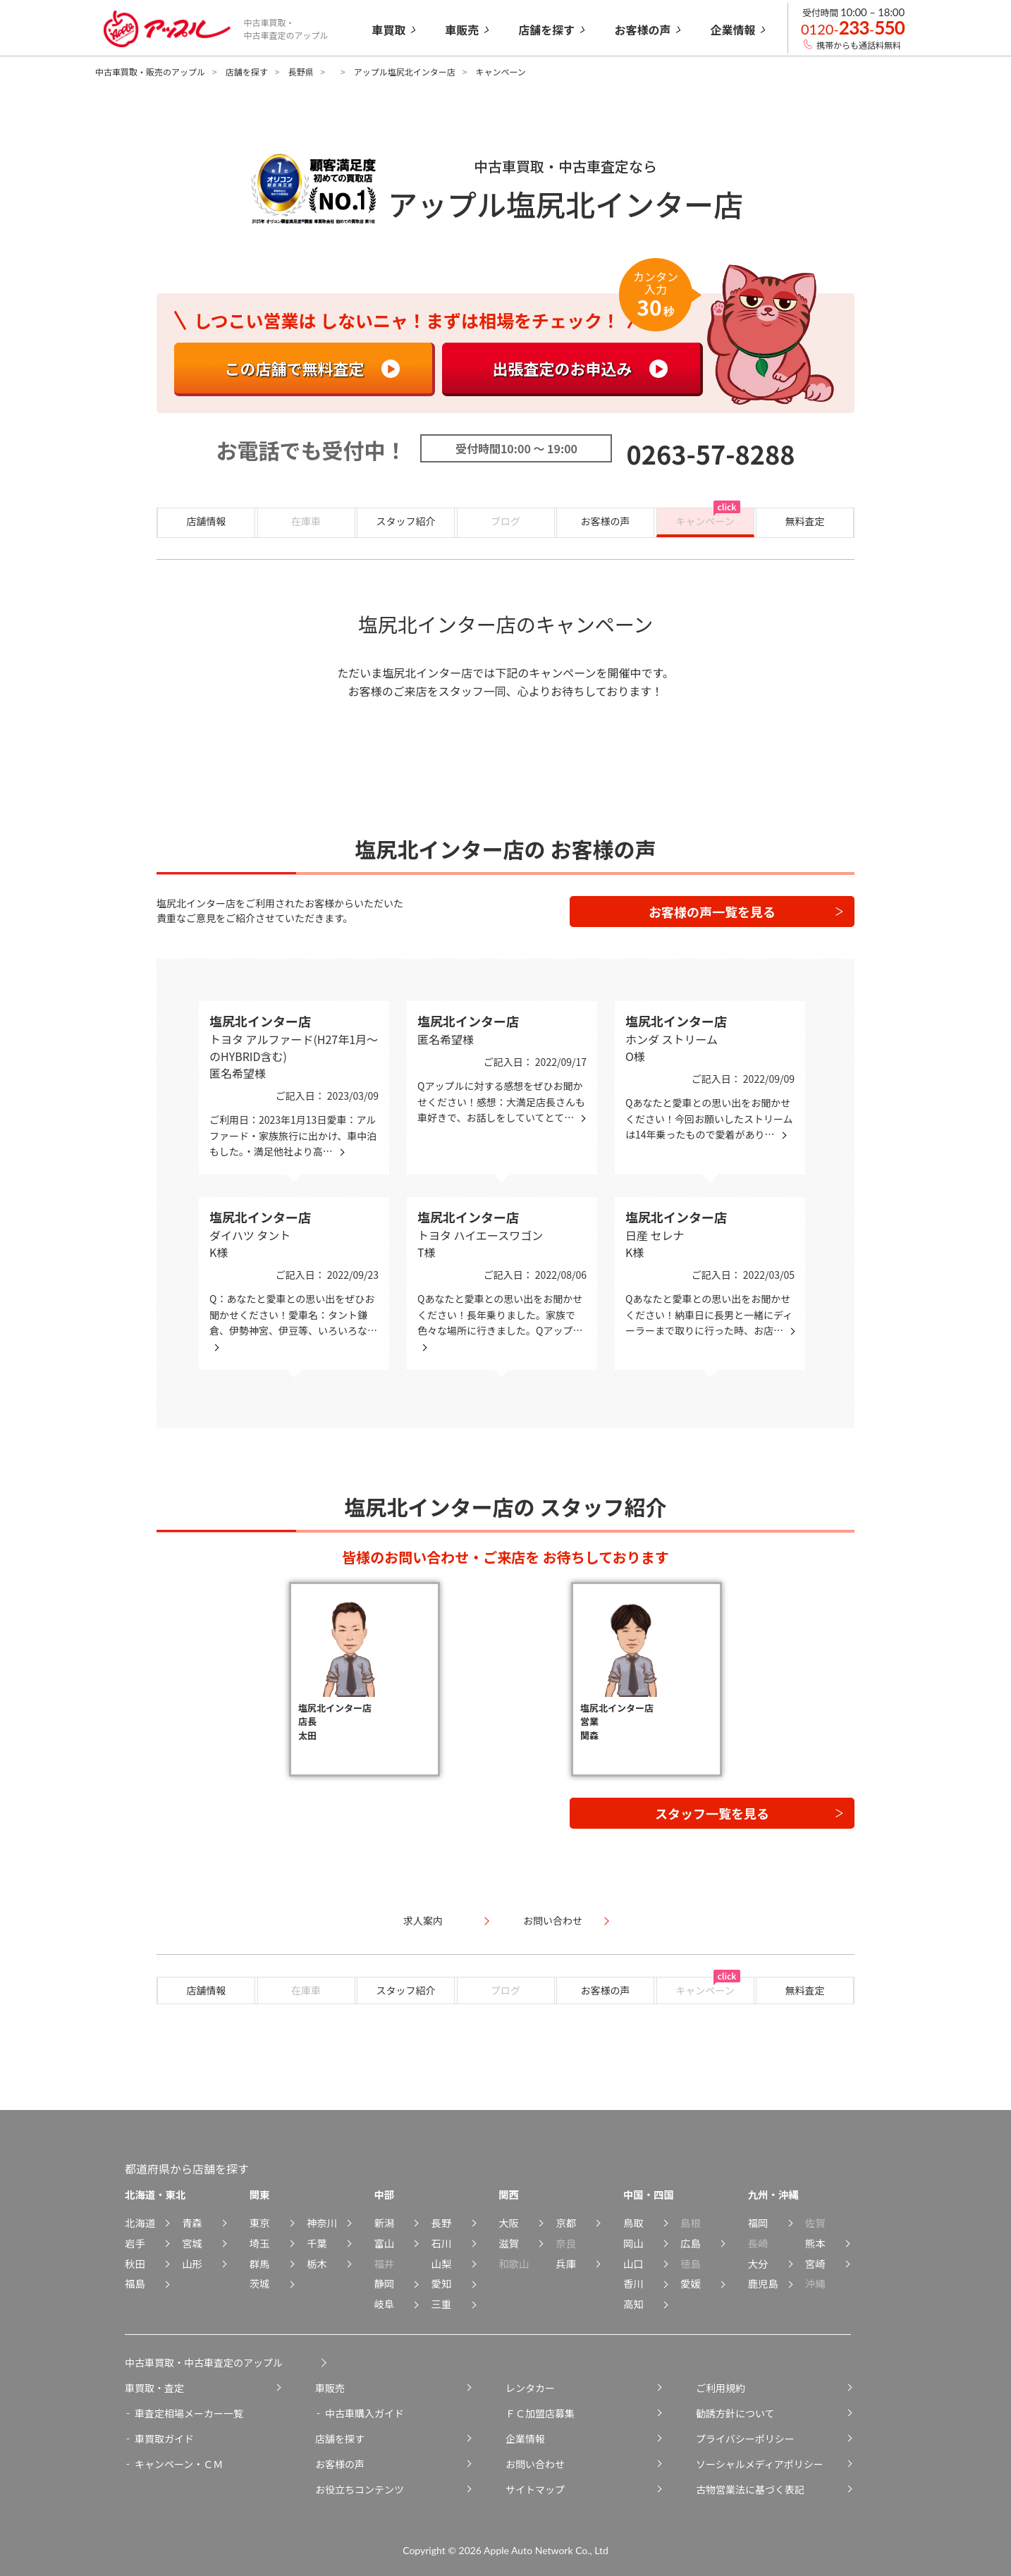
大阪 (508, 2222)
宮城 (192, 2242)
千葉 (317, 2242)
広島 (690, 2242)
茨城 (260, 2283)
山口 (633, 2263)
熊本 (815, 2242)
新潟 (384, 2222)
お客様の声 (605, 521)
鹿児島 (763, 2283)
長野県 (300, 72)
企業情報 (525, 2438)
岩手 (135, 2242)
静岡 (384, 2283)
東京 (260, 2222)
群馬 (260, 2263)
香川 (633, 2283)
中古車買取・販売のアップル (150, 72)
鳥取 (633, 2222)
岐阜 (384, 2303)
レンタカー (530, 2388)
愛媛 (690, 2283)
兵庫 (566, 2263)
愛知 (441, 2283)
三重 (441, 2303)
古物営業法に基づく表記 (750, 2489)
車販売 (330, 2388)
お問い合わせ (535, 2464)
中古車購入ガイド (364, 2413)
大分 (758, 2263)
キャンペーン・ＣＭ (179, 2464)
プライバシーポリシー (745, 2438)
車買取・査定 (154, 2388)
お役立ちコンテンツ (359, 2489)
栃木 (317, 2263)
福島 (135, 2283)
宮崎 (815, 2263)
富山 (384, 2242)
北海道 (140, 2222)
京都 (566, 2222)
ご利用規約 (720, 2388)
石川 (441, 2242)
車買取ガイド (164, 2438)
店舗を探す (247, 72)
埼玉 (260, 2242)
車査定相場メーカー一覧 (189, 2413)
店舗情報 (206, 521)
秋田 (135, 2263)
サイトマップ (535, 2489)
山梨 (441, 2263)
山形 (192, 2263)
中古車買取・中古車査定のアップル (204, 2362)
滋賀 (508, 2242)
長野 (441, 2222)
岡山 (633, 2242)
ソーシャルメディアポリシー (759, 2464)
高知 (633, 2303)
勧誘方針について (735, 2413)
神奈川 (322, 2222)
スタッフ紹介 (406, 521)
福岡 (758, 2222)
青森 (192, 2222)
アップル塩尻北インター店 (404, 72)
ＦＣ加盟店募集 (540, 2413)
